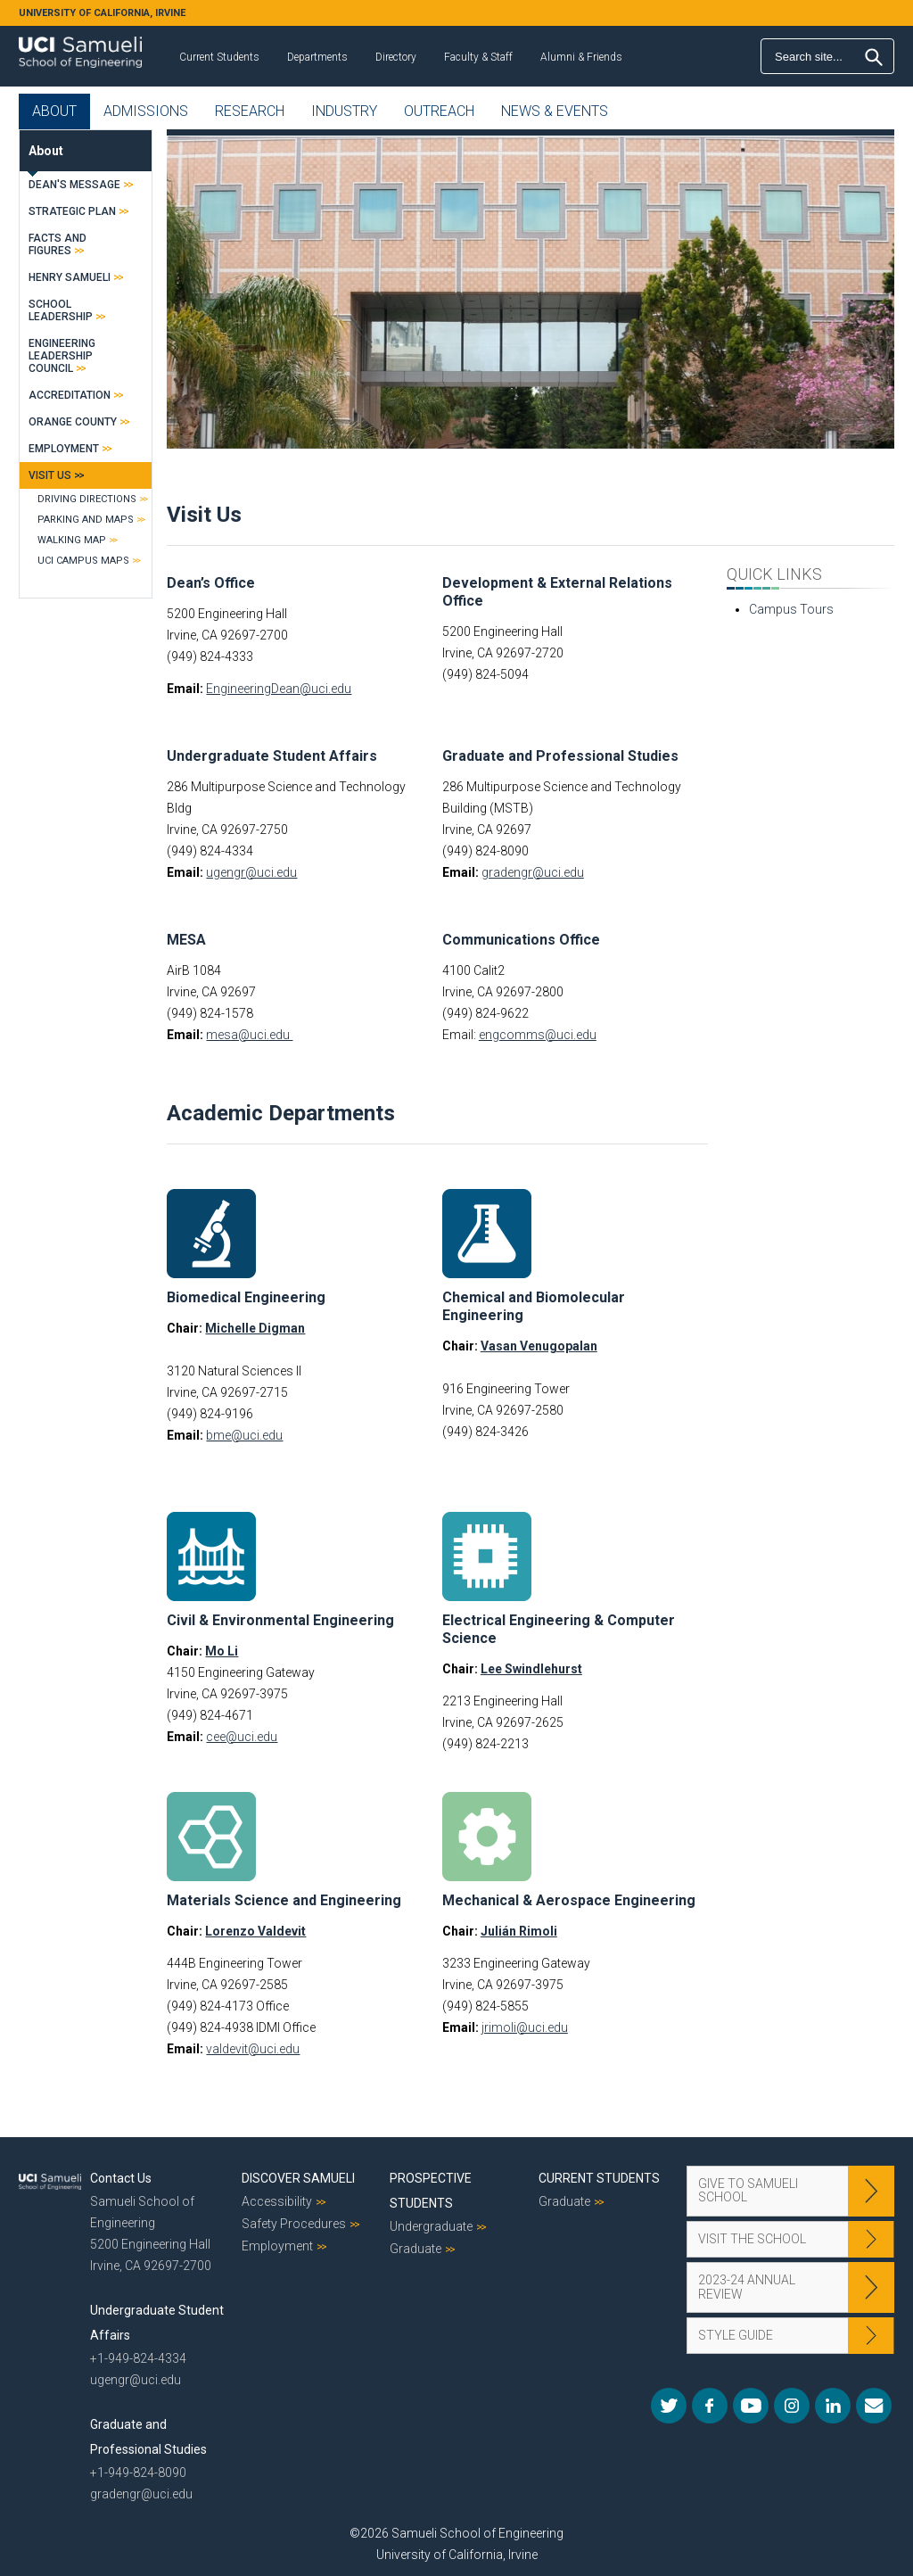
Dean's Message (74, 184)
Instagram (792, 2405)
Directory (395, 57)
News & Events (554, 111)
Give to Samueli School (748, 2190)
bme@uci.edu (244, 1435)
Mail (874, 2405)
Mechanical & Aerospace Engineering (568, 1900)
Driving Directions (86, 499)
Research (249, 111)
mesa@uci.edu (249, 1035)
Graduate (415, 2249)
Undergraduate (431, 2226)
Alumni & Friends (581, 57)
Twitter (669, 2405)
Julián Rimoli (519, 1931)
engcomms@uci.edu (537, 1035)
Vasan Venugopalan (539, 1346)
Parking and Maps (85, 519)
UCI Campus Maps (83, 560)
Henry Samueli (70, 277)
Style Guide (735, 2335)
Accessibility (277, 2201)
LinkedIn (833, 2405)
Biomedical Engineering (246, 1297)
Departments (317, 57)
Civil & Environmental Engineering (280, 1620)
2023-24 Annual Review (746, 2286)
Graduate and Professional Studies (560, 755)
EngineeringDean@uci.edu (278, 688)
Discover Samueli (298, 2178)
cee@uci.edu (241, 1737)
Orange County (73, 422)
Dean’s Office (211, 582)
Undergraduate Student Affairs (272, 755)
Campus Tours (791, 609)
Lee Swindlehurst (531, 1669)
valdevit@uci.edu (253, 2049)
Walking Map (71, 540)
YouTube (751, 2405)
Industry (344, 111)
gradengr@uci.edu (532, 872)
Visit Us (50, 475)
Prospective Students (431, 2190)
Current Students (219, 57)
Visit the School (752, 2239)
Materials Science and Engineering (284, 1900)
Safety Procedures (294, 2224)
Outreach (439, 111)
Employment (64, 448)
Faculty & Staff (478, 57)
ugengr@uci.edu (251, 872)
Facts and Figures (57, 244)
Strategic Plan (72, 211)
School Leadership (61, 310)
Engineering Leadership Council (62, 356)
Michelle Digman (255, 1328)
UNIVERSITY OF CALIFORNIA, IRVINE (102, 13)
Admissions (145, 111)
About (54, 111)
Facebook (710, 2405)
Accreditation (70, 395)
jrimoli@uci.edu (524, 2027)
